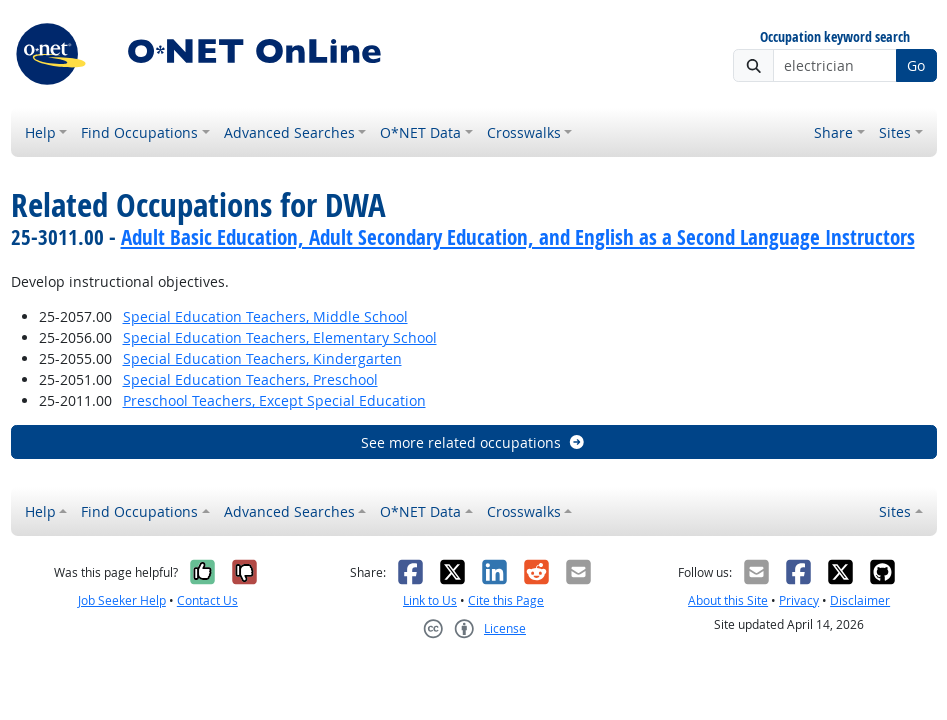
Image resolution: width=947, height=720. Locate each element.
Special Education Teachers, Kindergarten (262, 358)
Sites (895, 132)
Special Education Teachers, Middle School (265, 316)
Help (40, 132)
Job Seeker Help (122, 600)
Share (833, 132)
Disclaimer (860, 600)
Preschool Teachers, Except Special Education (274, 400)
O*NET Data (420, 132)
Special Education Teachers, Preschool (250, 379)
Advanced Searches (289, 132)
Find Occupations (139, 132)
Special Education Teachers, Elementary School (280, 337)
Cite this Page (506, 600)
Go (916, 65)
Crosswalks (524, 132)
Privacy (799, 600)
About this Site (728, 600)
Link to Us (430, 600)
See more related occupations (473, 442)
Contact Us (207, 600)
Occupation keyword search (835, 37)
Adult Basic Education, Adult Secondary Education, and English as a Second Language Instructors (518, 237)
